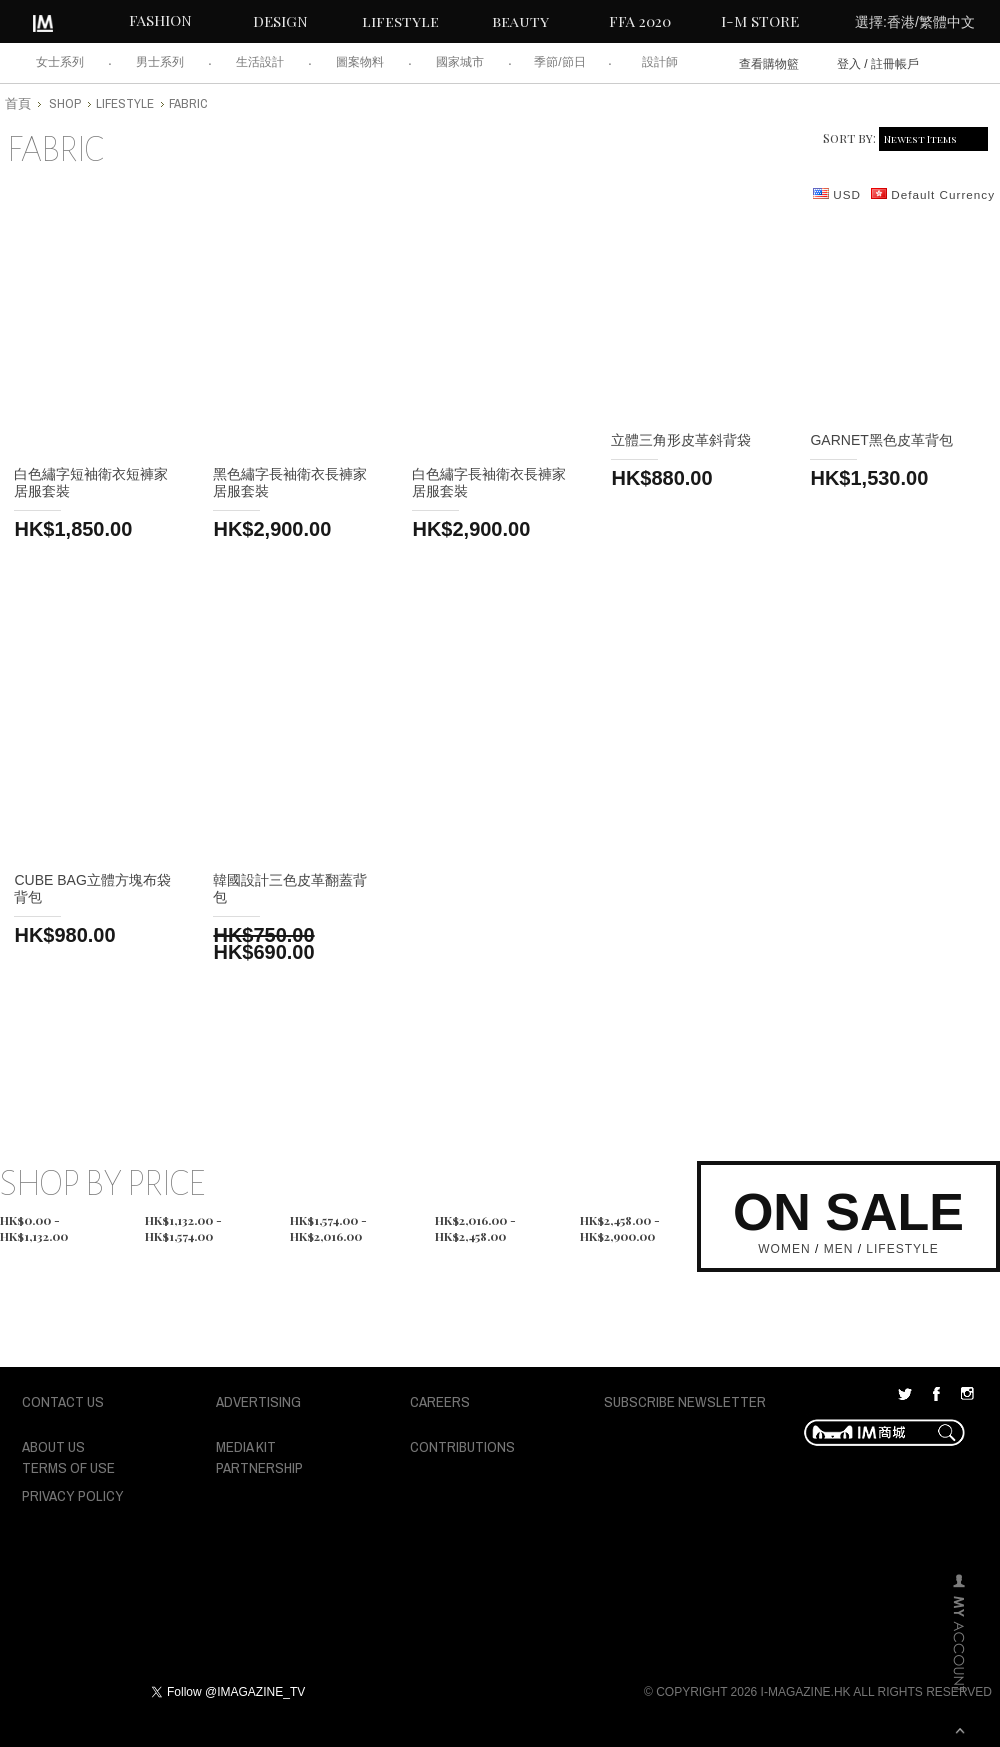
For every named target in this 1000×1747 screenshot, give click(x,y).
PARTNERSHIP (259, 1467)
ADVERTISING (258, 1401)
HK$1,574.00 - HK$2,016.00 (328, 1222)
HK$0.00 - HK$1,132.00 (34, 1222)
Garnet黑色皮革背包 (881, 440)
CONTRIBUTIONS (462, 1446)
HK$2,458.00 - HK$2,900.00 (620, 1222)
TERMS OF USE (68, 1467)
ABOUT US (53, 1446)
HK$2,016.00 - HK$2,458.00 (475, 1222)
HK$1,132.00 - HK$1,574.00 (183, 1222)
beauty (520, 21)
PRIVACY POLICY (73, 1495)
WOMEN (784, 1249)
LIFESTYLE (902, 1249)
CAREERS (440, 1401)
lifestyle (400, 21)
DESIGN (280, 21)
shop (65, 103)
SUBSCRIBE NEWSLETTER (685, 1401)
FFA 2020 (640, 21)
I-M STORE (760, 21)
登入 (849, 64)
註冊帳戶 (895, 64)
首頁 (18, 103)
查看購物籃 (769, 64)
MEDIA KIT (246, 1446)
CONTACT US (63, 1401)
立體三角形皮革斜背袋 (681, 440)
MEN (839, 1249)
